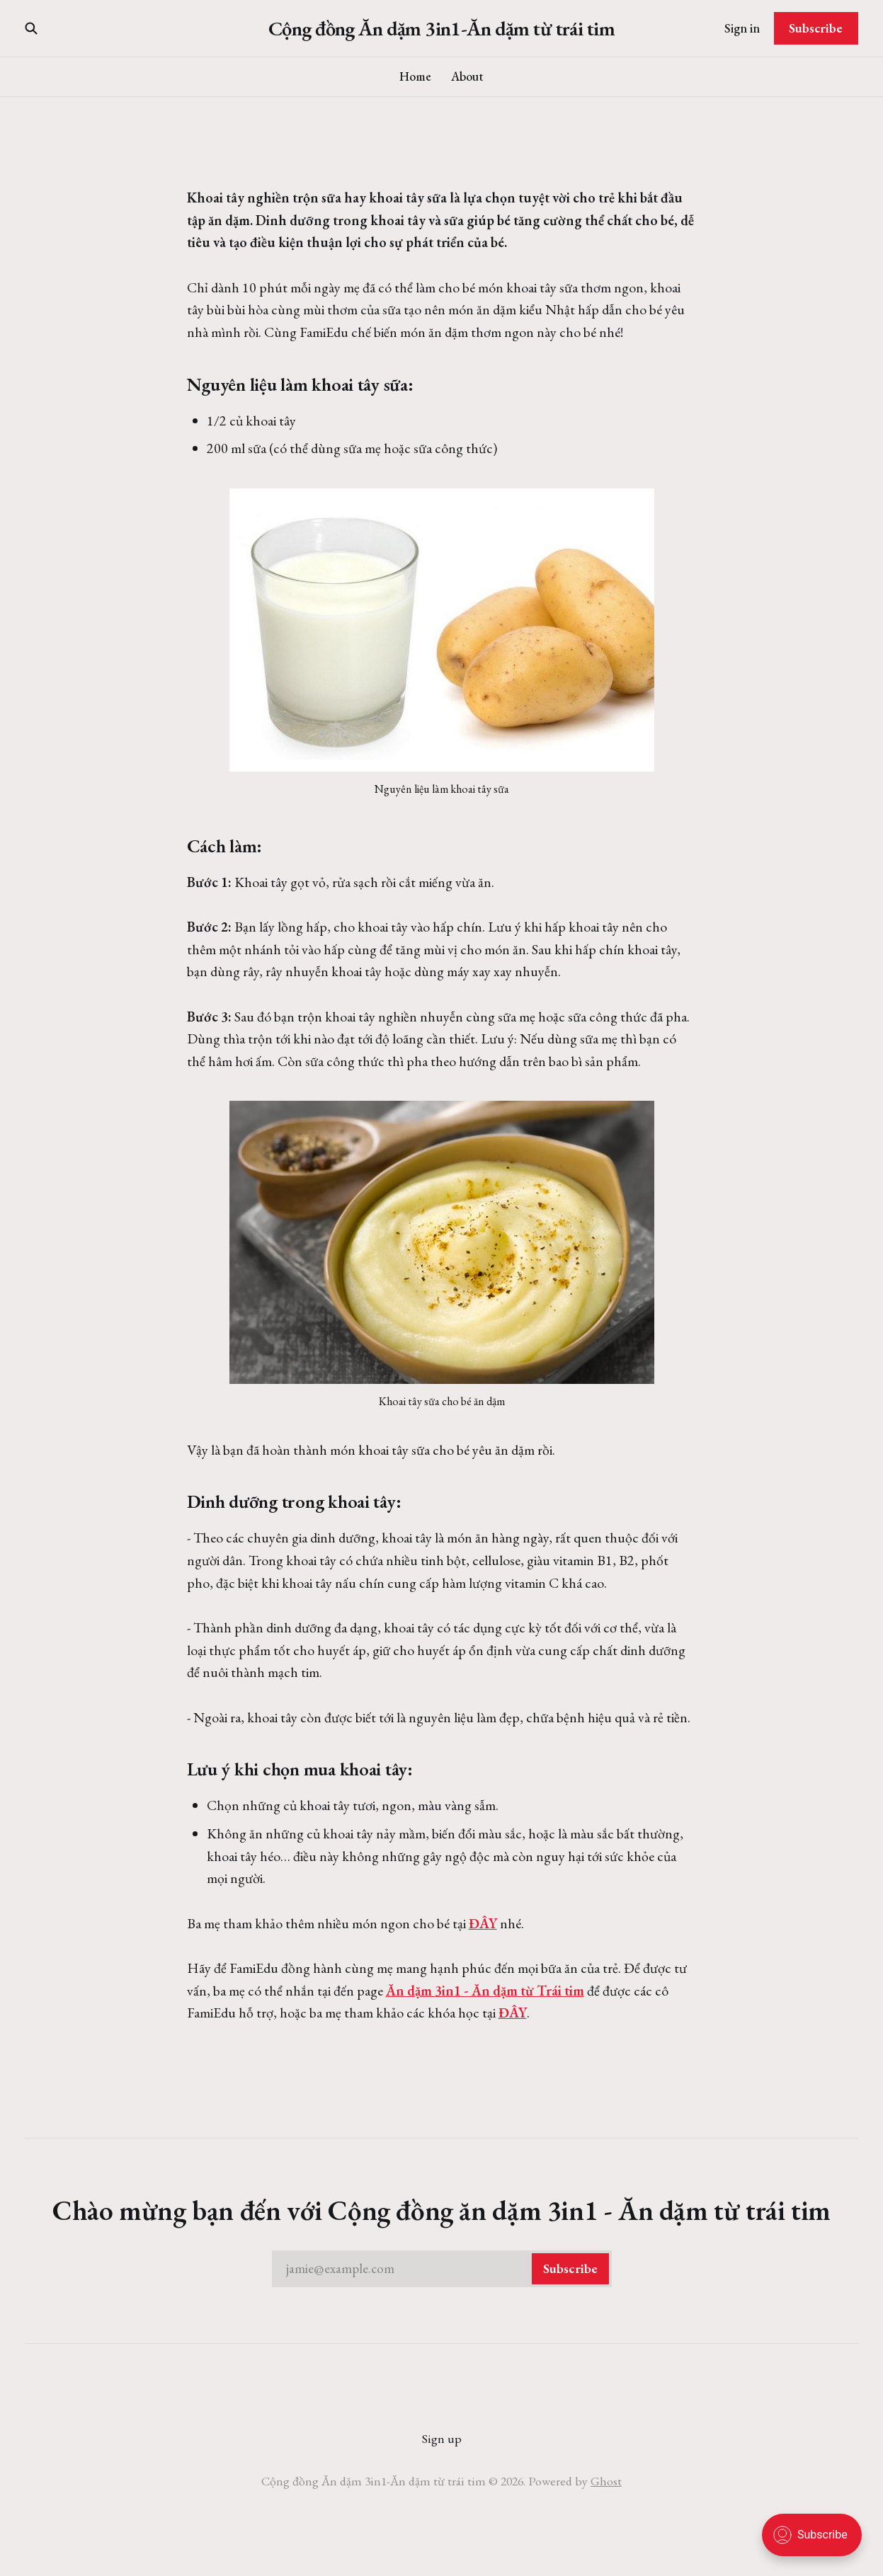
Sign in (742, 28)
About (467, 76)
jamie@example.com (447, 2268)
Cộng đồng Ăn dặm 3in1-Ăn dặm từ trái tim (441, 28)
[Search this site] (31, 28)
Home (415, 76)
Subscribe (816, 28)
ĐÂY (483, 1923)
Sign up (442, 2438)
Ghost (606, 2481)
